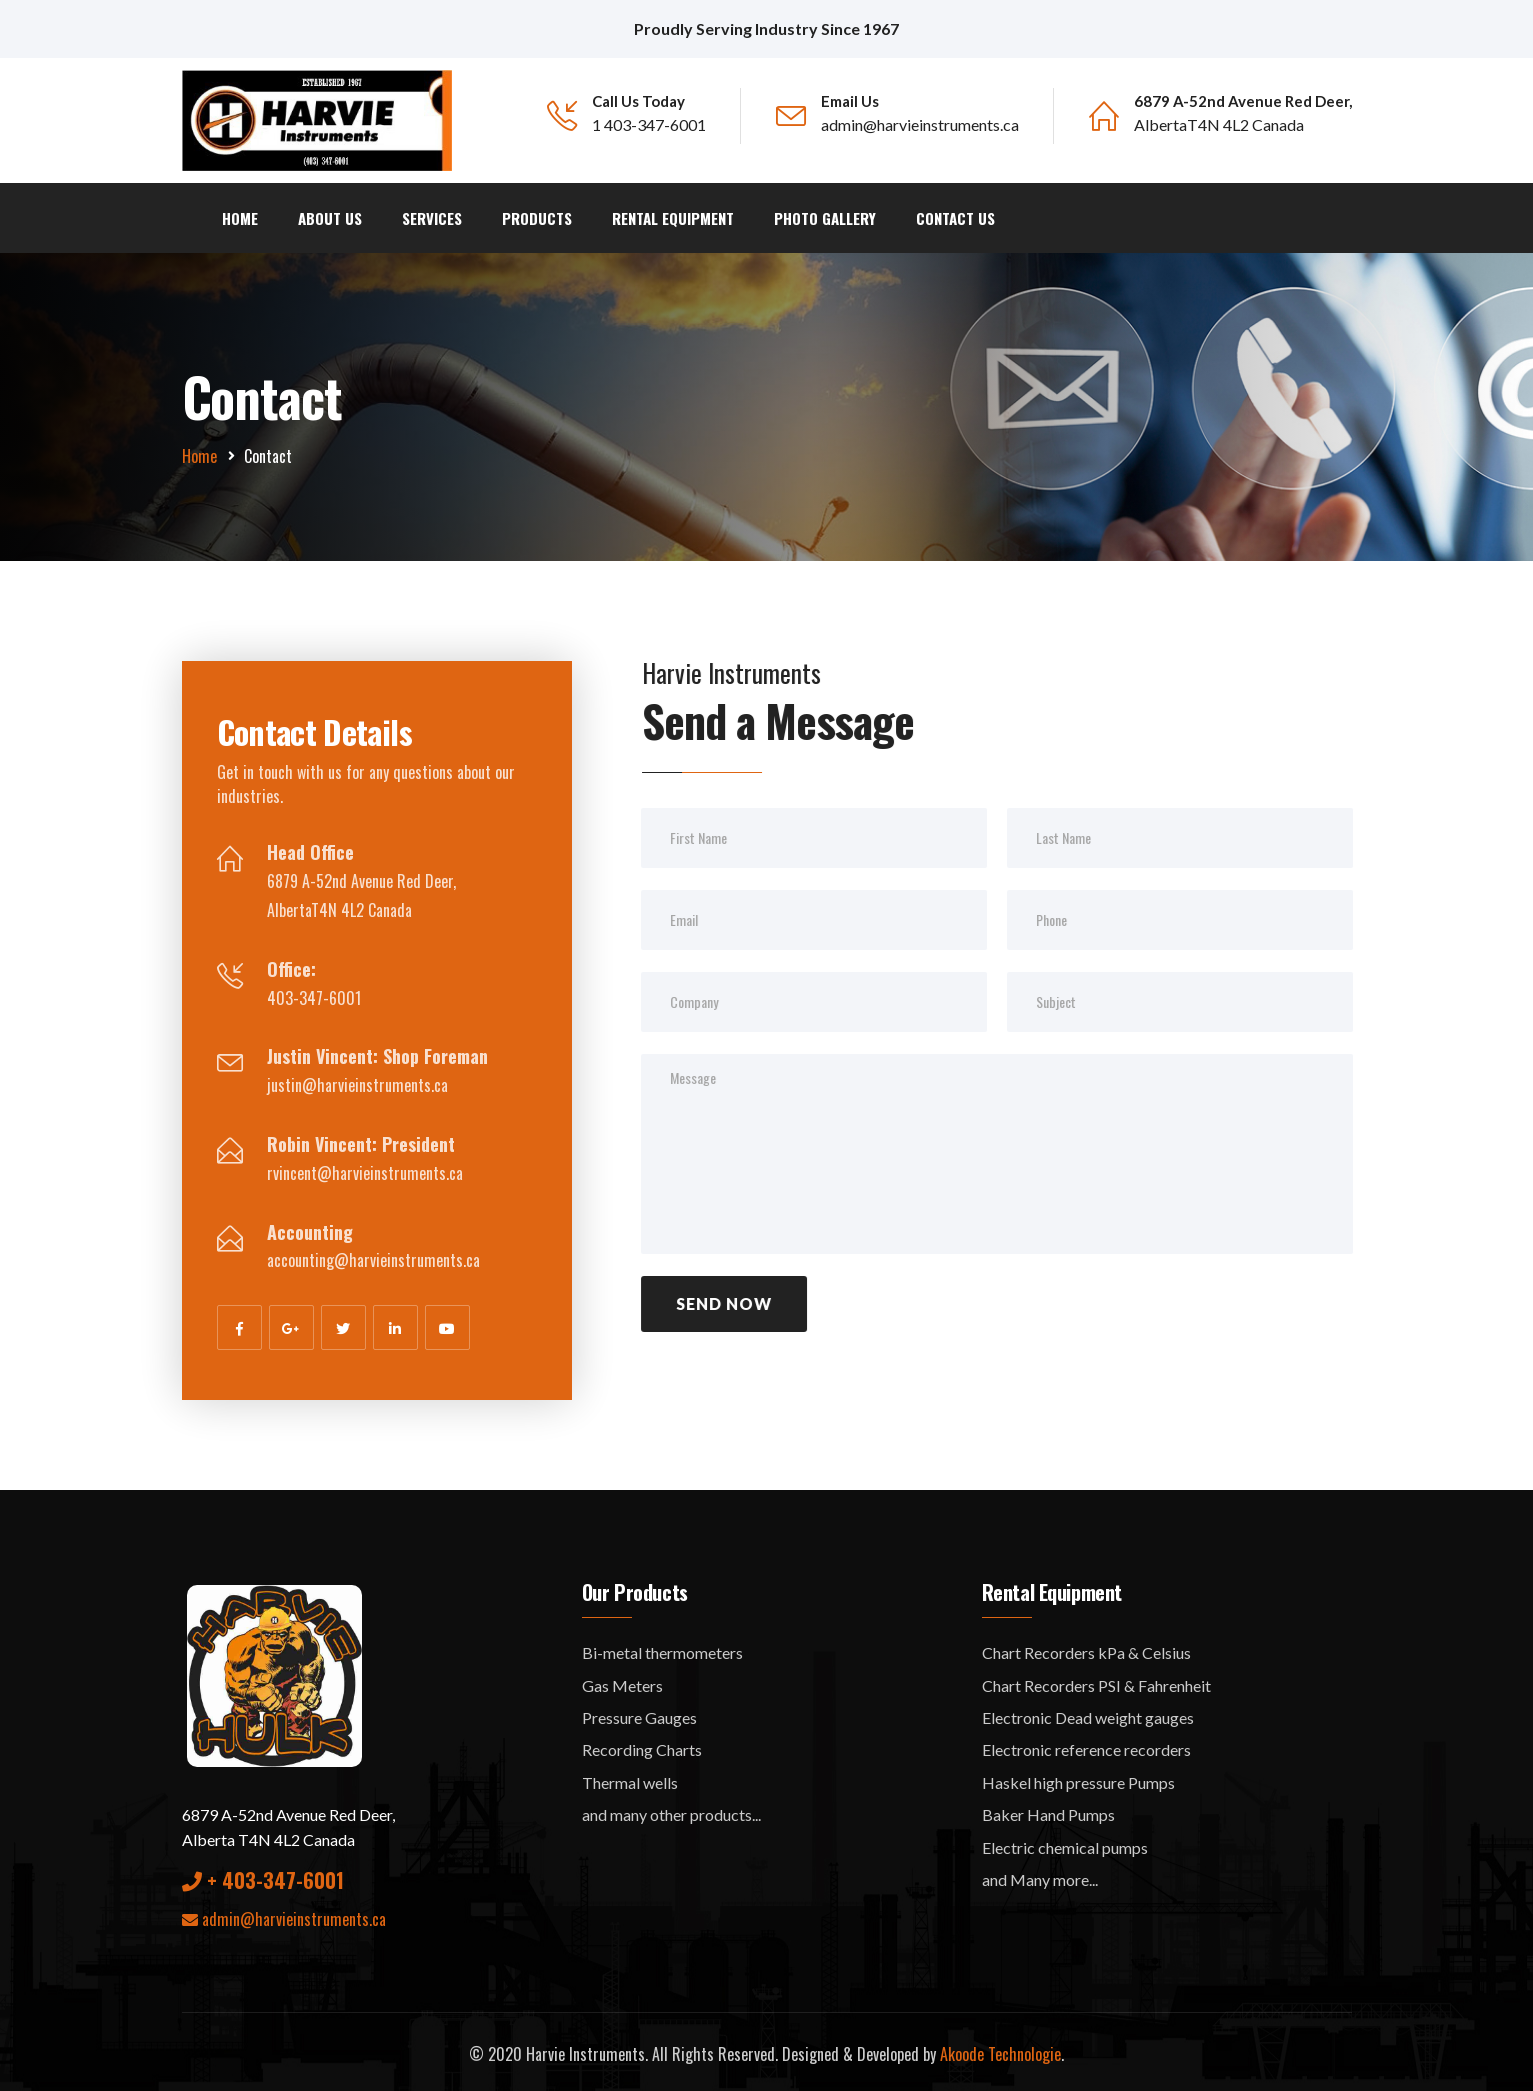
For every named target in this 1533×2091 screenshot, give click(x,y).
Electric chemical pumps (1065, 1842)
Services (432, 214)
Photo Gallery (825, 214)
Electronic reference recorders (1086, 1745)
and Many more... (1040, 1874)
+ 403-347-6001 (263, 1875)
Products (537, 214)
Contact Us (955, 214)
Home (240, 214)
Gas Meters (622, 1680)
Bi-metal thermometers (662, 1648)
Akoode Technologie (1000, 2049)
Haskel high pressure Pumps (1078, 1777)
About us (330, 214)
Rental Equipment (673, 214)
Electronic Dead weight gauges (1088, 1713)
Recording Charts (642, 1745)
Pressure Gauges (639, 1713)
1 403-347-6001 (649, 124)
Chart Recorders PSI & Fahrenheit (1096, 1680)
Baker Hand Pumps (1048, 1810)
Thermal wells (630, 1777)
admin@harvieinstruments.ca (920, 124)
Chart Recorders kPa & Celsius (1086, 1648)
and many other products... (671, 1810)
